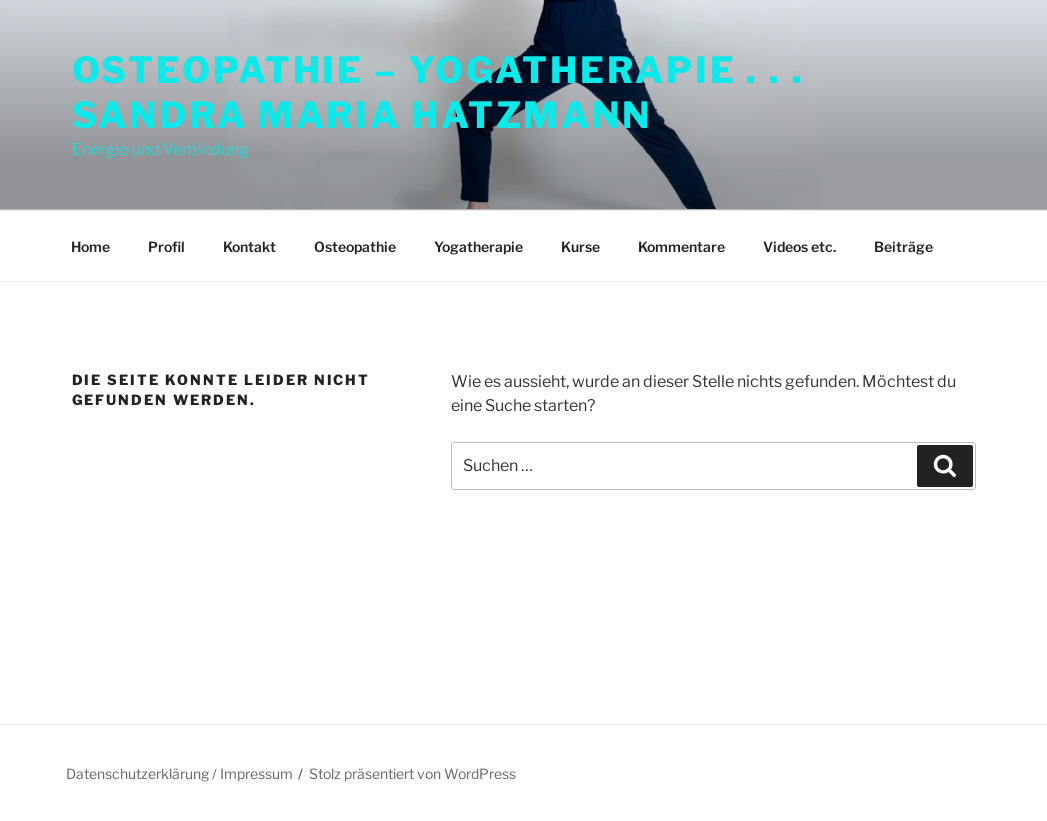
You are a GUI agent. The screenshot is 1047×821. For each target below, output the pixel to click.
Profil (166, 246)
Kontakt (249, 246)
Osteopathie (355, 246)
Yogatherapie (478, 246)
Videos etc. (799, 246)
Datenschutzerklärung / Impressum (179, 773)
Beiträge (903, 246)
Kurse (580, 246)
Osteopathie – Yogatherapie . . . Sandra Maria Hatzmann (438, 92)
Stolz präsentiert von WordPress (412, 773)
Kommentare (681, 246)
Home (90, 246)
